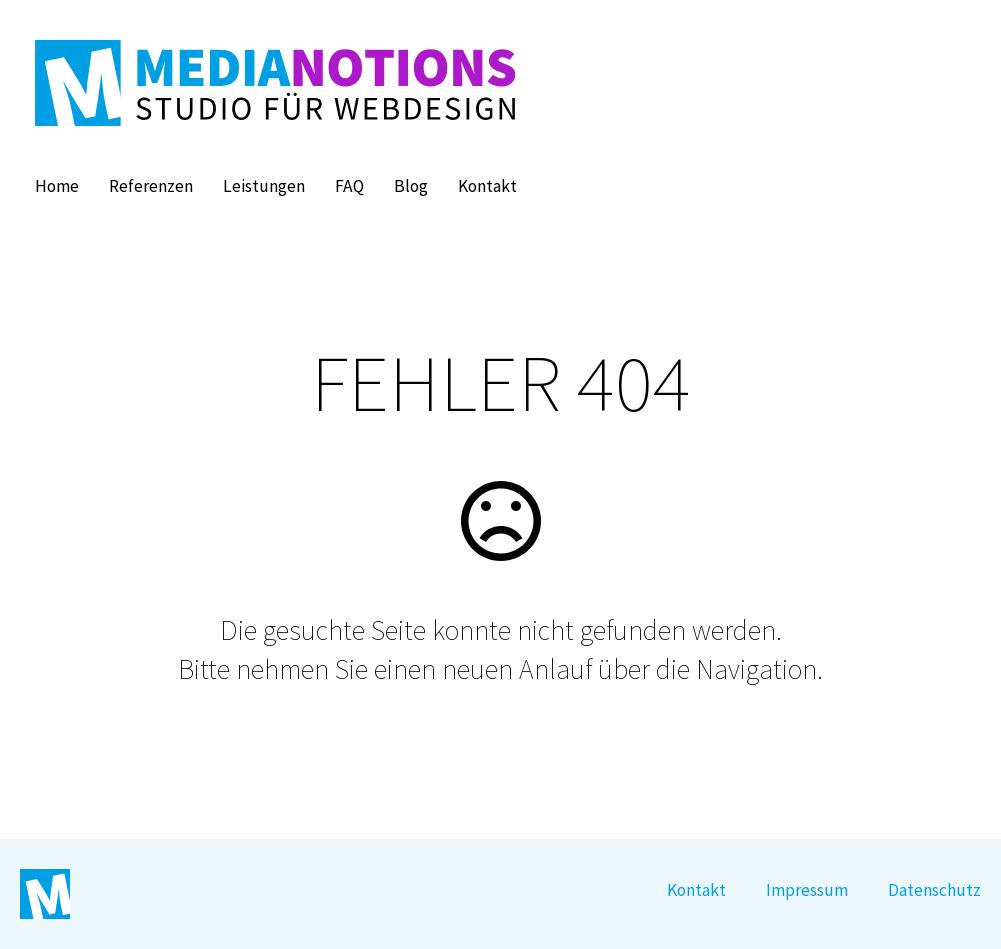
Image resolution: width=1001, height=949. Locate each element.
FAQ (349, 186)
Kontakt (487, 186)
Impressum (807, 890)
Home (57, 186)
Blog (411, 186)
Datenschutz (934, 890)
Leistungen (264, 186)
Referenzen (151, 186)
